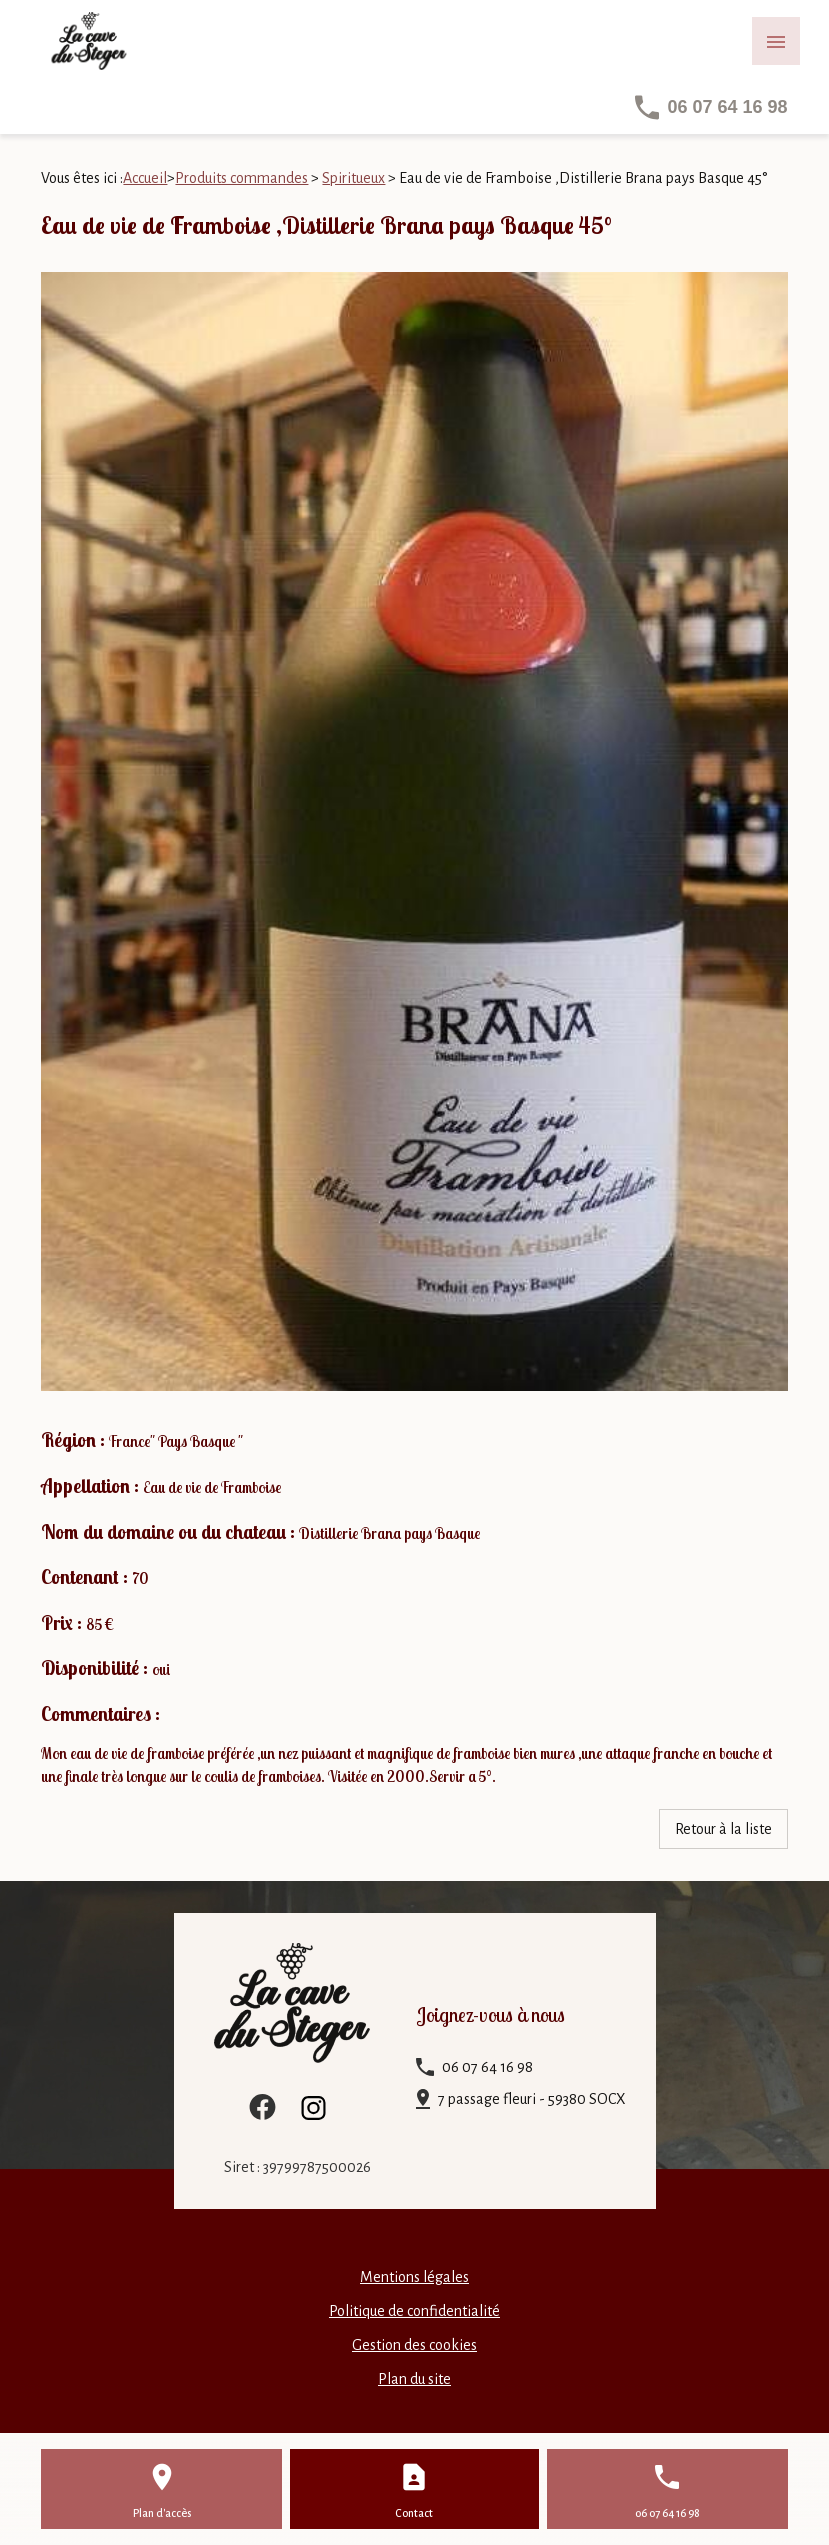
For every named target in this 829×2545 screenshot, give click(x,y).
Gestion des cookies (414, 2345)
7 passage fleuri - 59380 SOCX (532, 2099)
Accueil (145, 178)
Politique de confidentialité (414, 2311)
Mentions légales (414, 2277)
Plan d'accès (162, 2513)
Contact (414, 2513)
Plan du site (414, 2379)
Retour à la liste (723, 1829)
